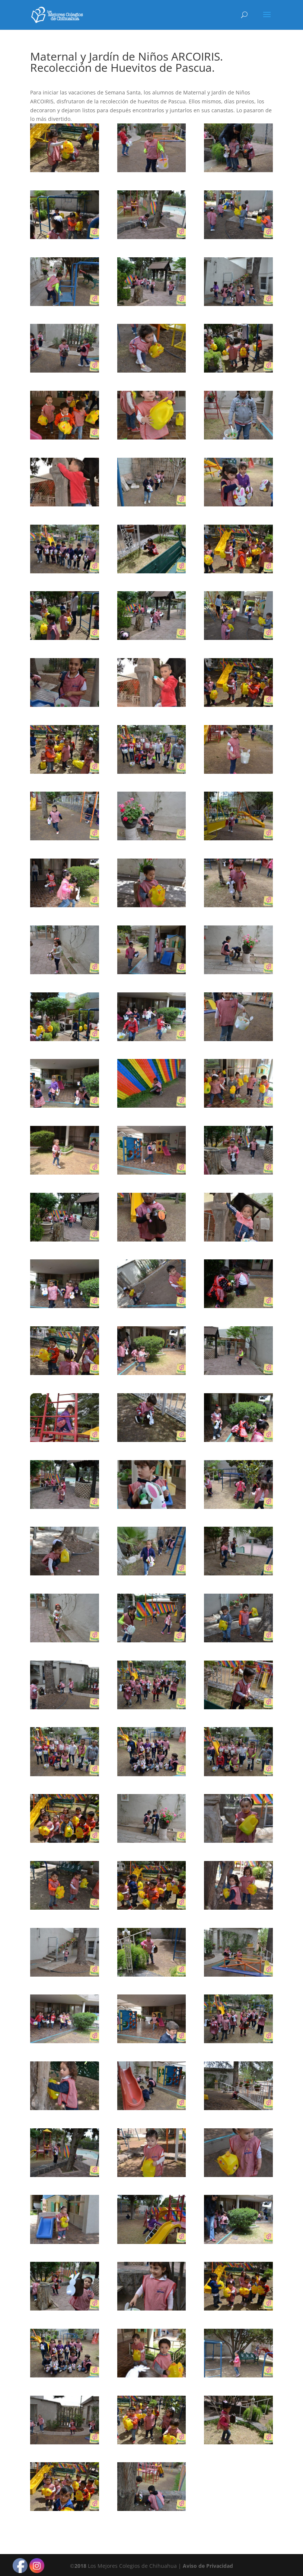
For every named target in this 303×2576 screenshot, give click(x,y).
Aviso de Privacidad (208, 2565)
